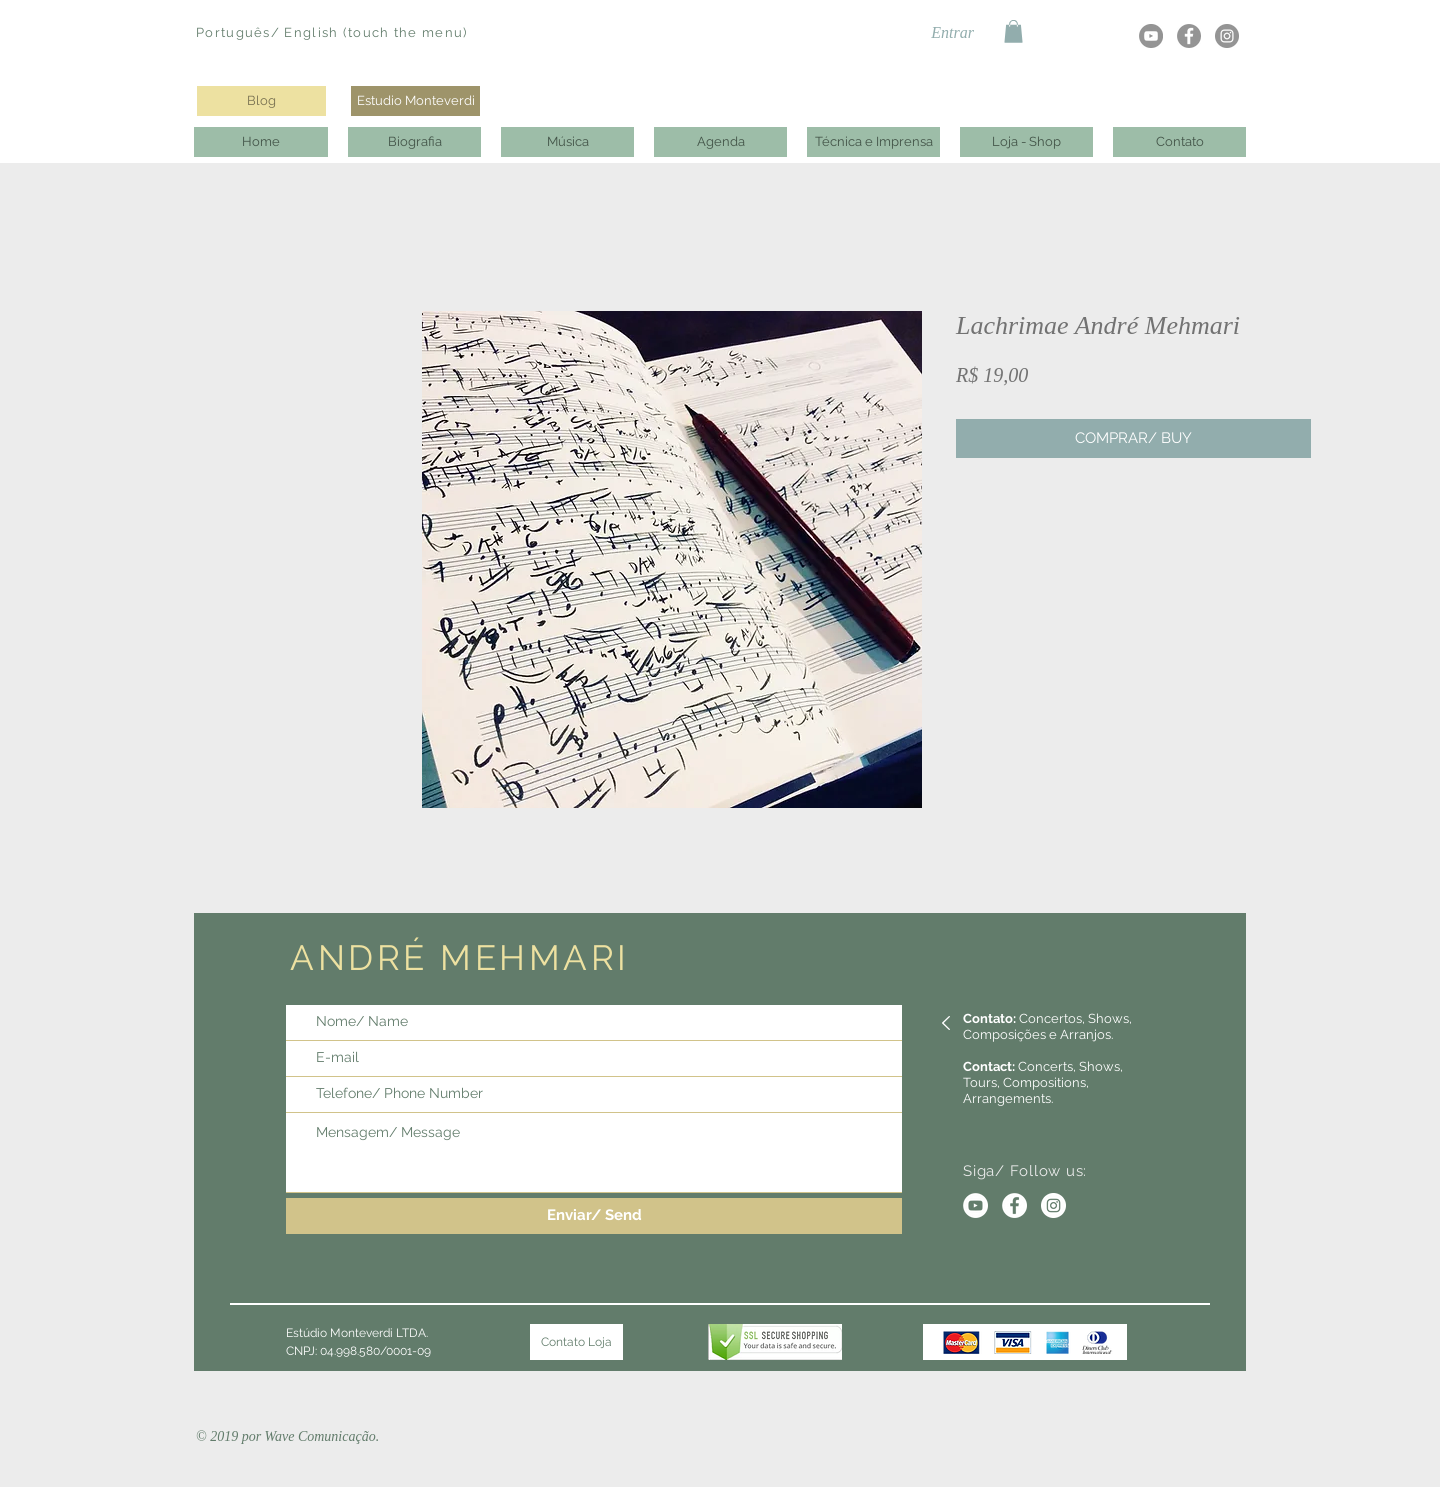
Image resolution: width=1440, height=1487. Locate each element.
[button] (1013, 31)
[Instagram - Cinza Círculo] (1227, 36)
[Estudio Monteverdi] (415, 101)
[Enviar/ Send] (594, 1216)
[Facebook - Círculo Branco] (1014, 1205)
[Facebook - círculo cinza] (1189, 36)
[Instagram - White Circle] (1053, 1205)
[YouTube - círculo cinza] (1151, 36)
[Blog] (261, 101)
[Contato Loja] (576, 1342)
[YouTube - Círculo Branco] (975, 1205)
